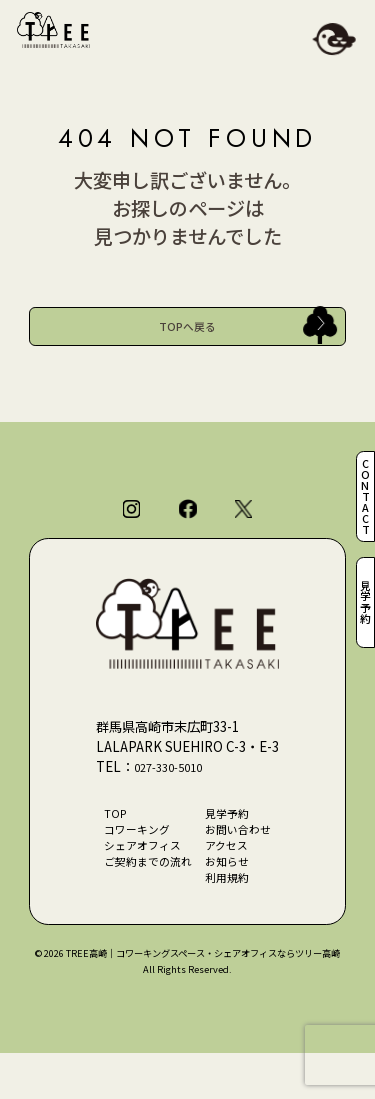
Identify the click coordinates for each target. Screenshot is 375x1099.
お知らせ (233, 901)
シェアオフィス (135, 881)
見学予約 (363, 614)
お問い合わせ (246, 861)
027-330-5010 (175, 790)
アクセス (232, 881)
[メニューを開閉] (333, 41)
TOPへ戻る (187, 332)
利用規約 (233, 921)
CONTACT (363, 484)
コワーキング (129, 861)
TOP (104, 841)
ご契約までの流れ (142, 901)
